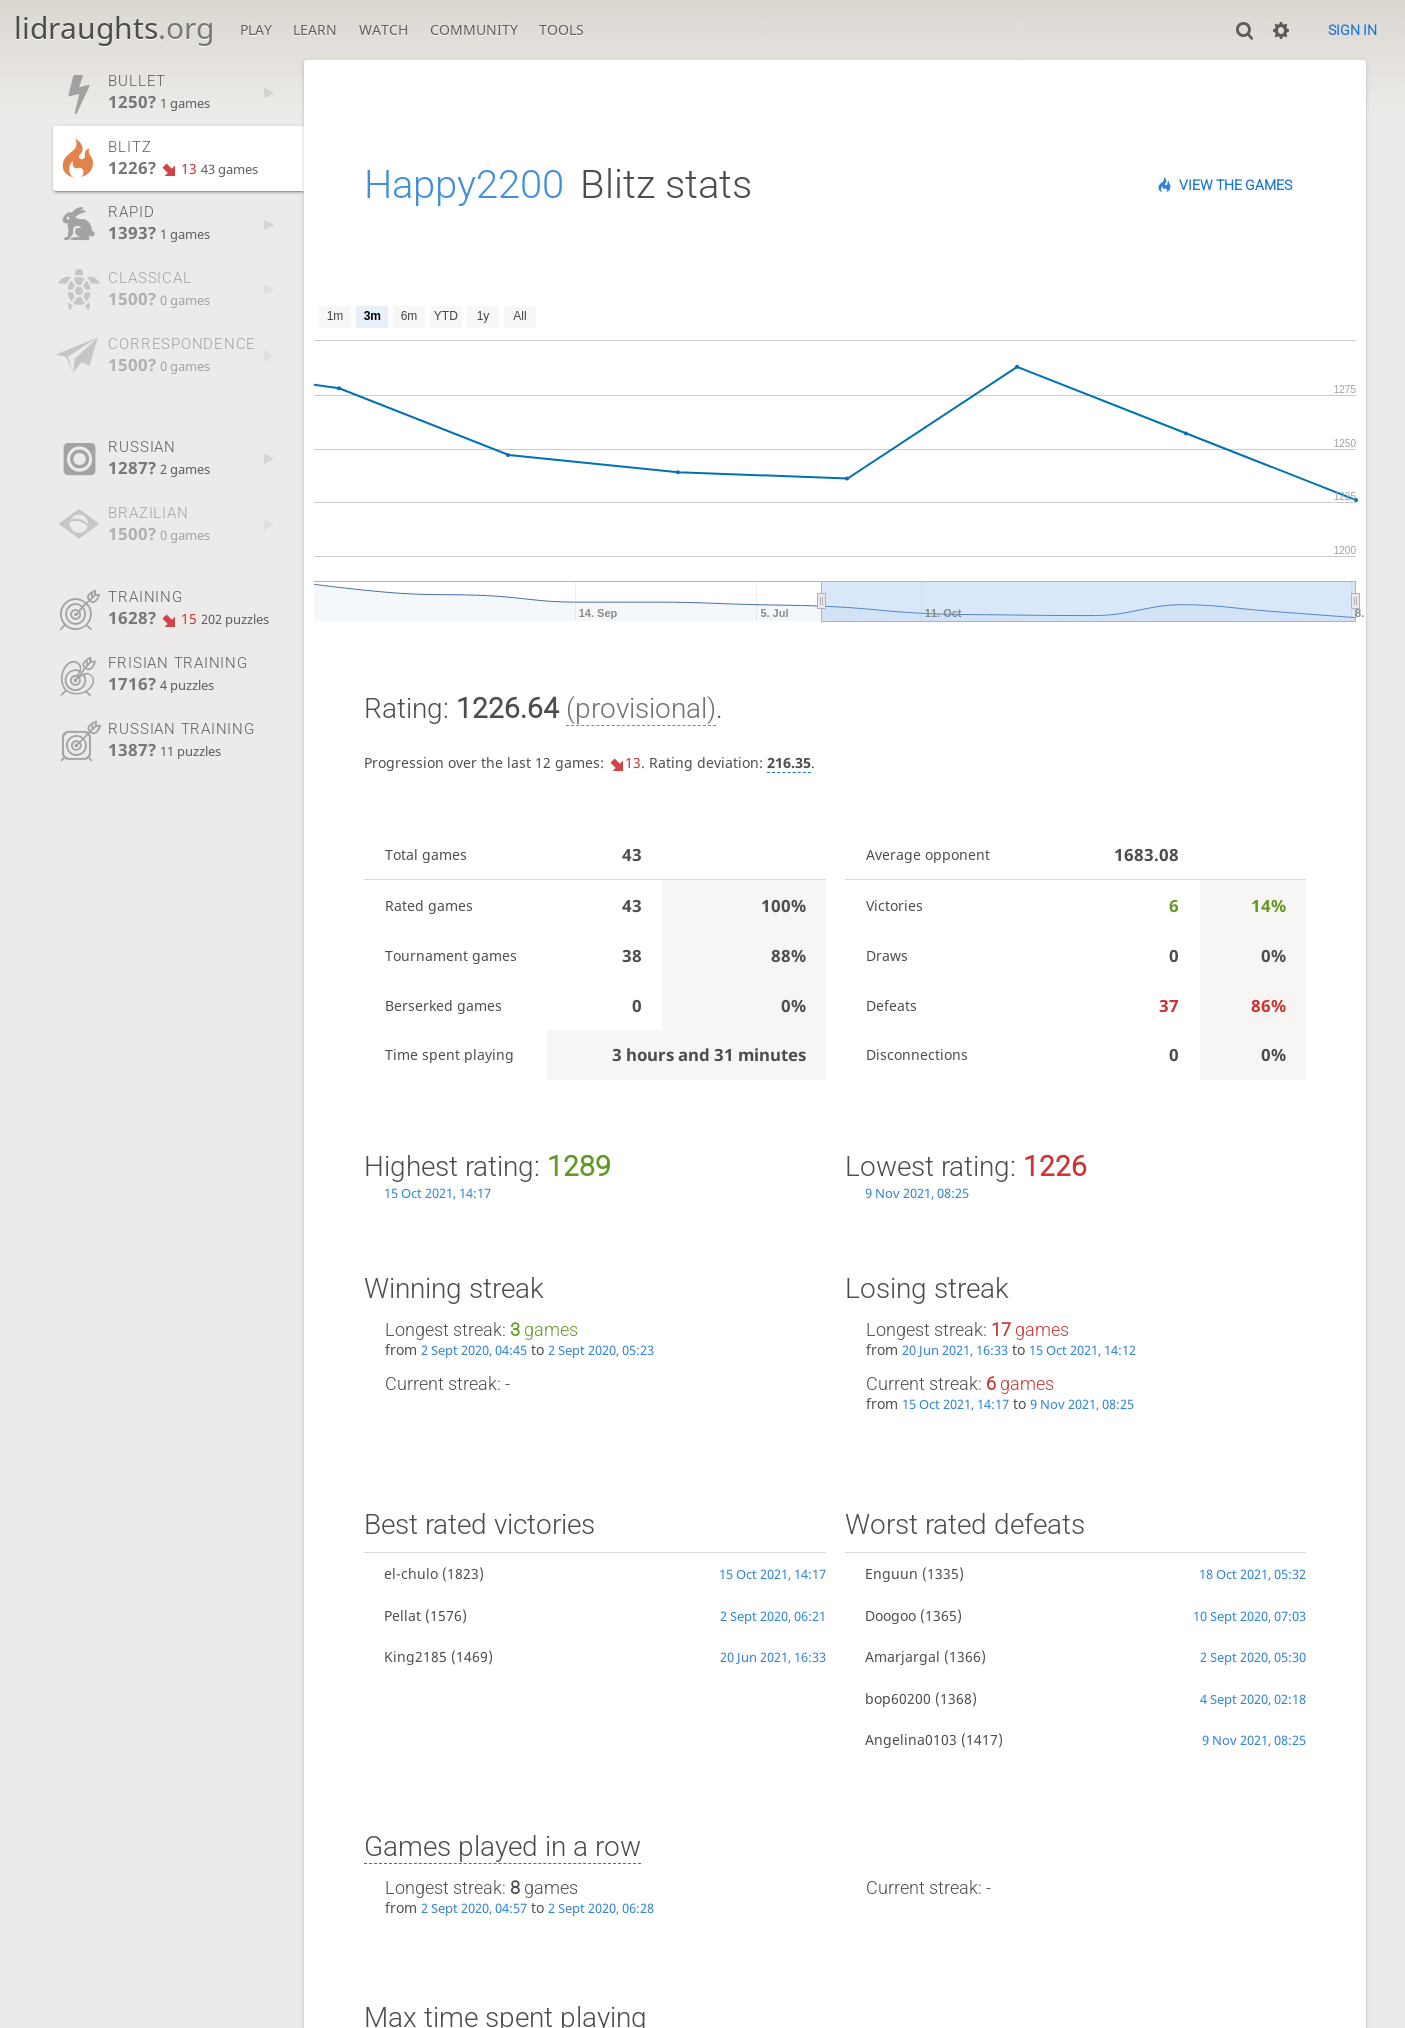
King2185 (415, 1656)
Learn (315, 29)
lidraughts (114, 27)
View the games (1235, 185)
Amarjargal (902, 1656)
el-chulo (411, 1573)
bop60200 (898, 1698)
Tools (561, 29)
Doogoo (890, 1615)
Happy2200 (464, 184)
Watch (383, 29)
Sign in (1352, 30)
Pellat (402, 1615)
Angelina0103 (911, 1739)
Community (474, 29)
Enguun (891, 1573)
